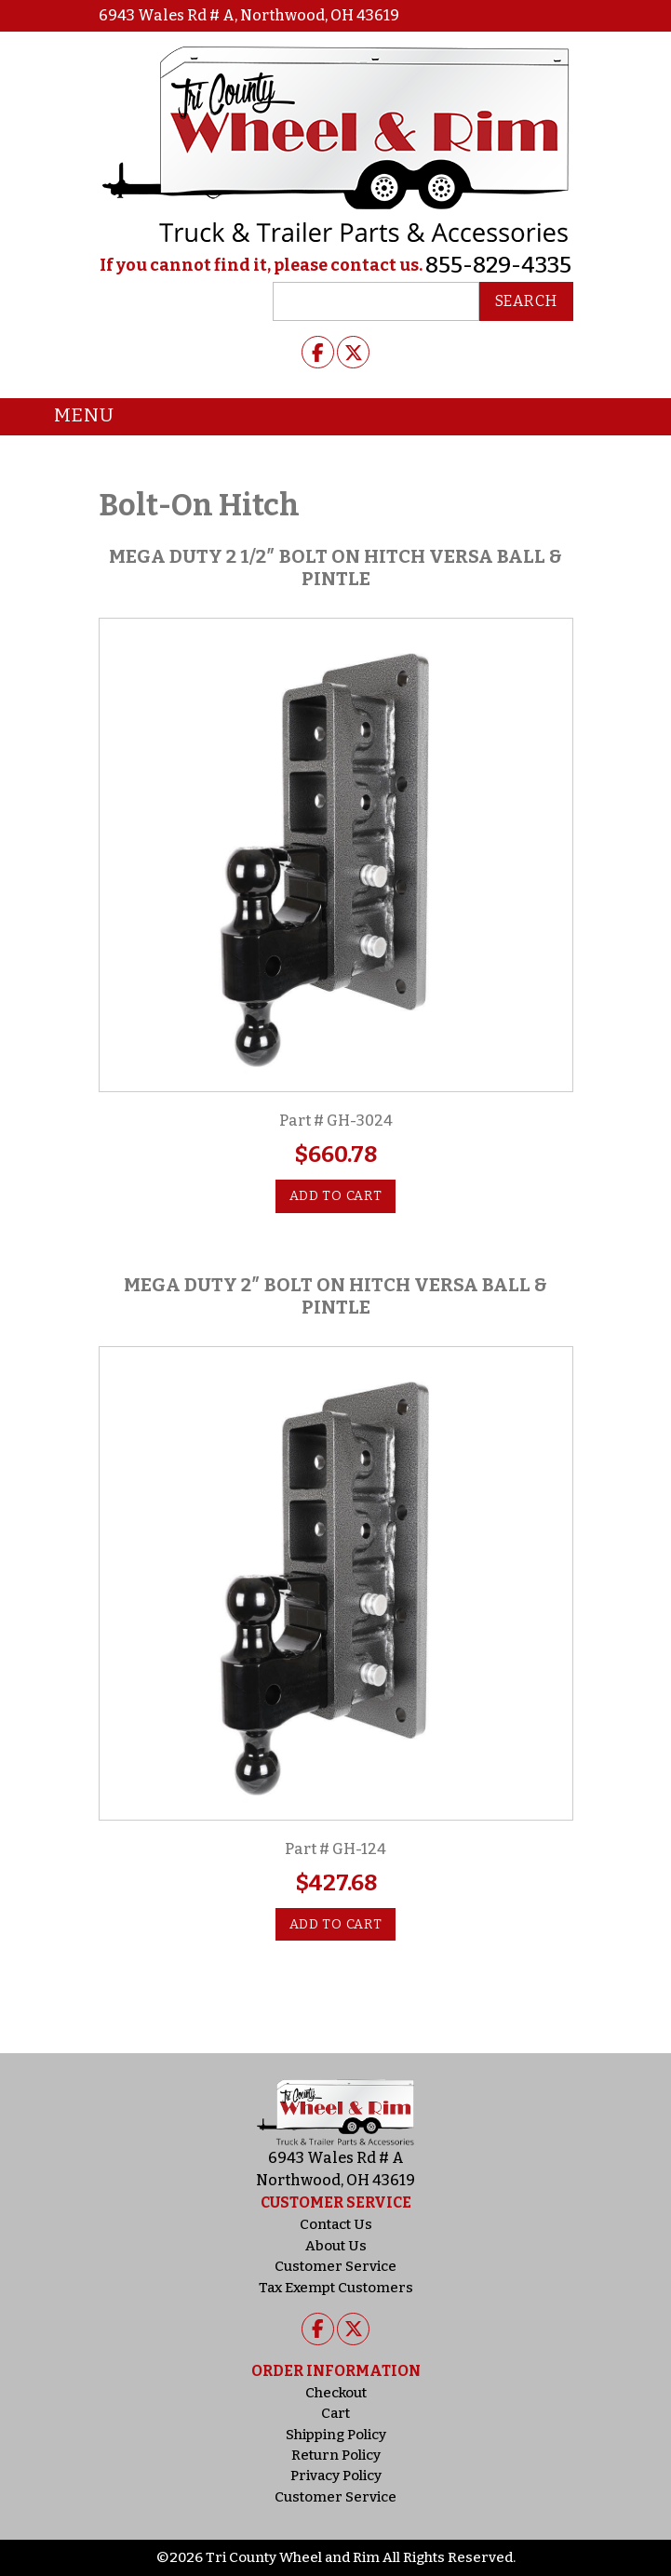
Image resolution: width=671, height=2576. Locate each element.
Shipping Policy (336, 2434)
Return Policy (336, 2455)
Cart (335, 2413)
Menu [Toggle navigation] (70, 417)
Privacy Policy (336, 2475)
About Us (336, 2245)
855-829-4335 (498, 265)
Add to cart (335, 1196)
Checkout (336, 2392)
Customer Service (335, 2266)
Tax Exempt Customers (336, 2287)
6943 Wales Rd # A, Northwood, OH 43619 (249, 15)
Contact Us (336, 2224)
